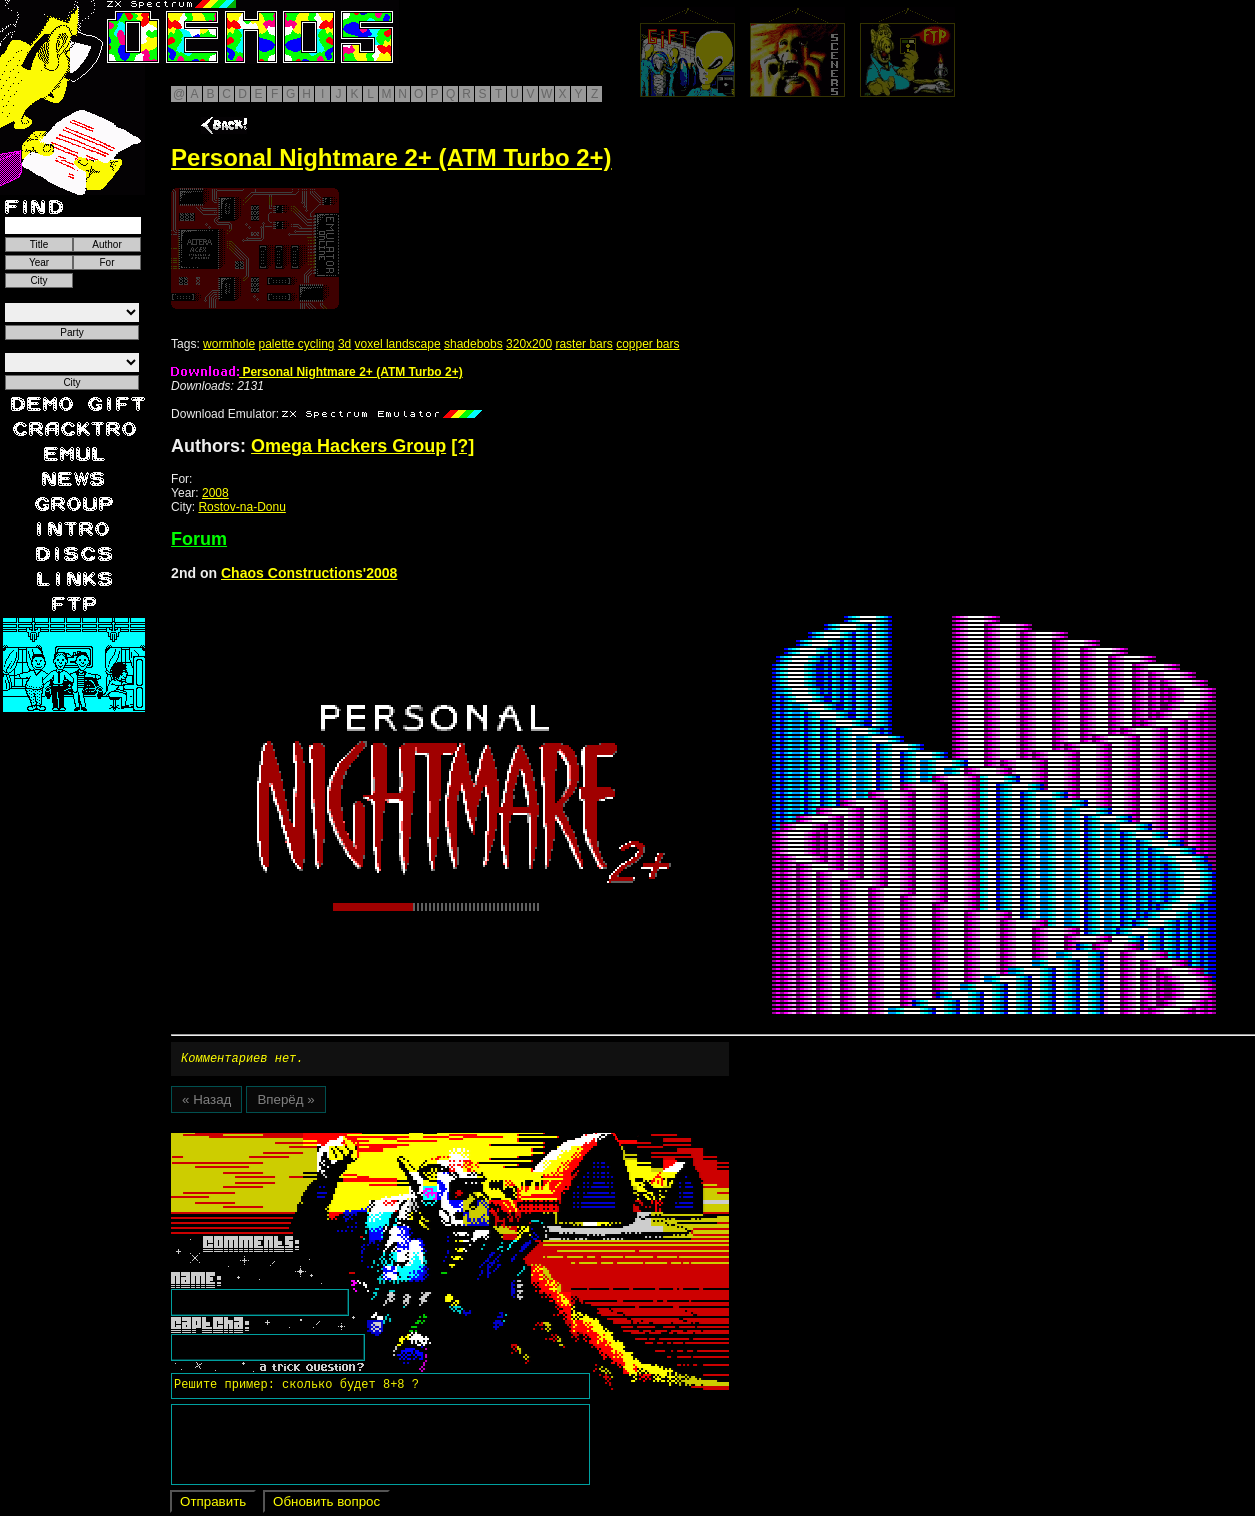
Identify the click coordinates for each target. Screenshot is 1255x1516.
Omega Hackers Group (348, 446)
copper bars (647, 344)
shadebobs (473, 344)
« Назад (206, 1102)
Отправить (213, 1504)
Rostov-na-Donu (241, 507)
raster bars (583, 344)
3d (344, 344)
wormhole (229, 344)
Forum (199, 539)
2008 (215, 493)
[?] (462, 446)
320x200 (529, 344)
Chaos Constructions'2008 (309, 573)
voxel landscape (398, 344)
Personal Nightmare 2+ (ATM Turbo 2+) (317, 372)
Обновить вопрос (326, 1504)
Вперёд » (285, 1102)
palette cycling (296, 344)
